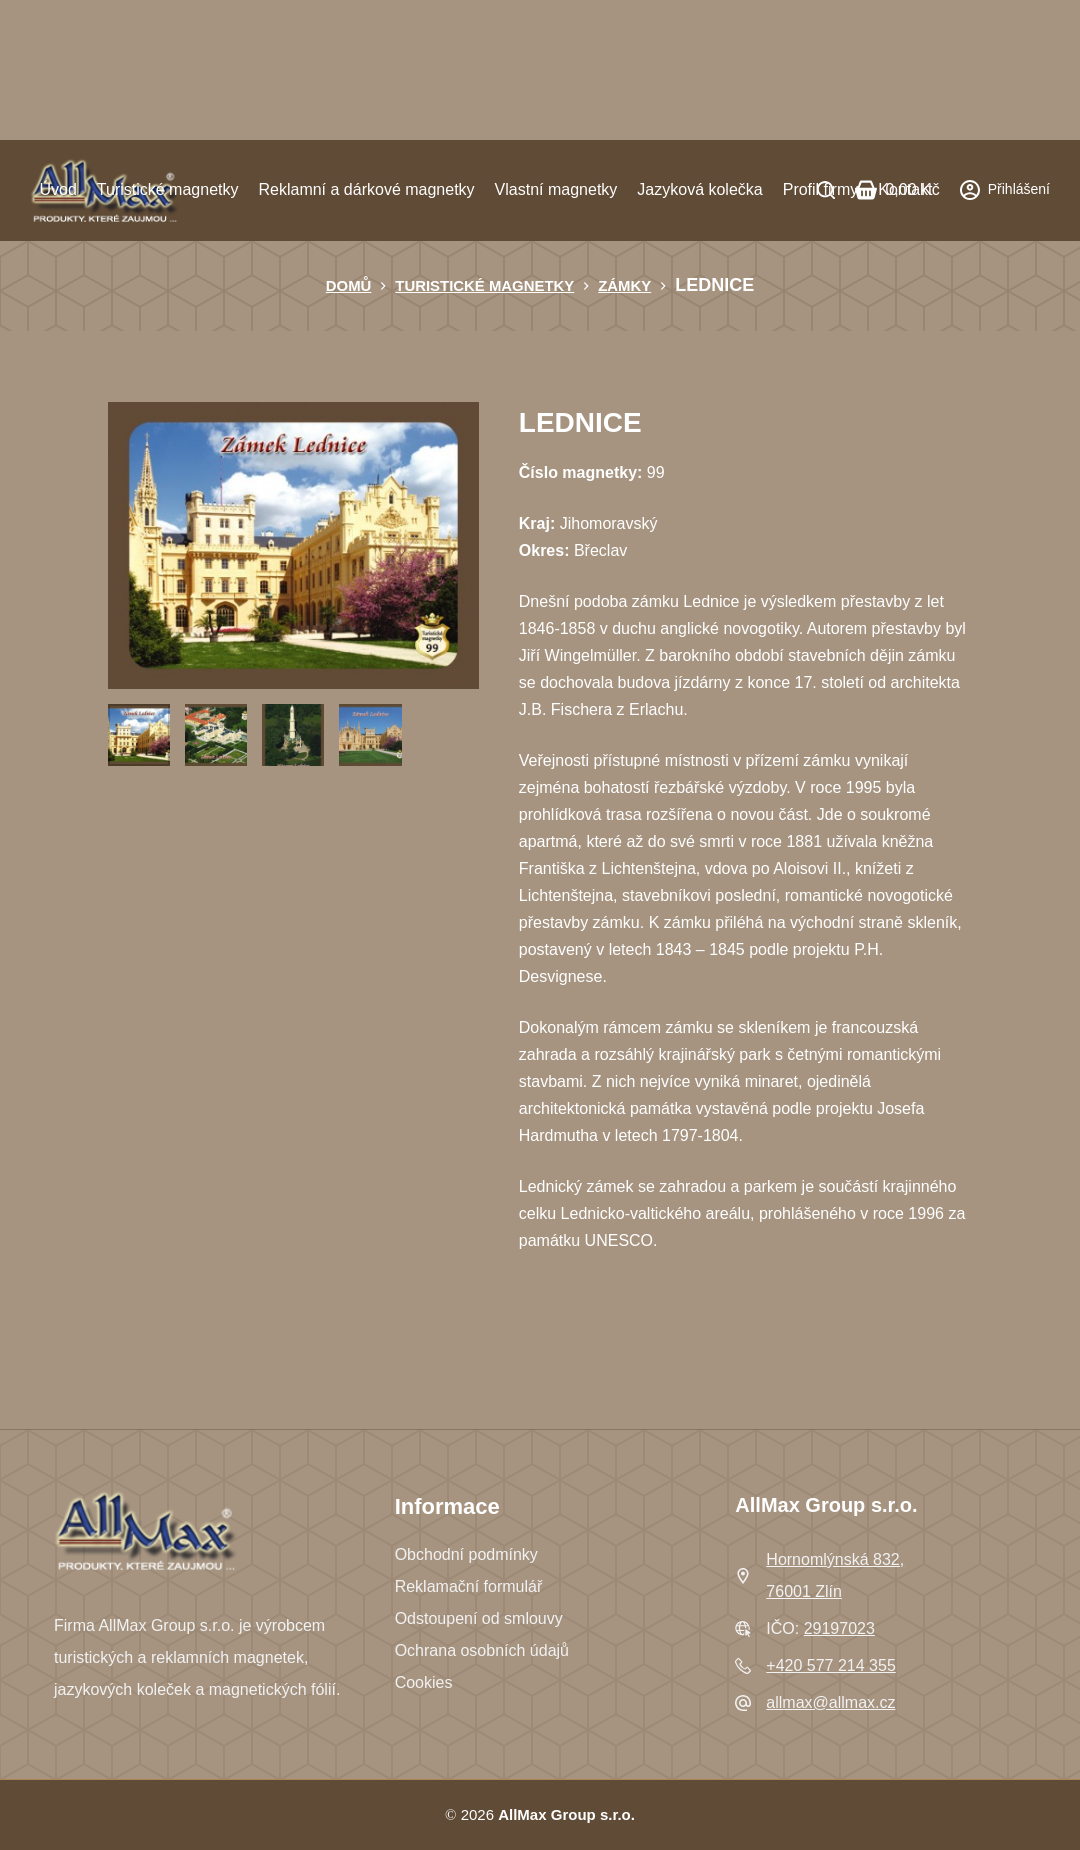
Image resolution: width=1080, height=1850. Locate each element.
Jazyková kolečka (699, 189)
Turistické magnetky (168, 189)
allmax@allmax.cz (830, 1702)
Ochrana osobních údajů (482, 1650)
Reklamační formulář (469, 1586)
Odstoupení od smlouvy (479, 1618)
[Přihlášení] (1005, 189)
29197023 (839, 1628)
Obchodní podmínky (466, 1554)
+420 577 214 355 (830, 1665)
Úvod (57, 189)
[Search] (826, 190)
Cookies (424, 1682)
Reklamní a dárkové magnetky (366, 189)
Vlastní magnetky (556, 189)
